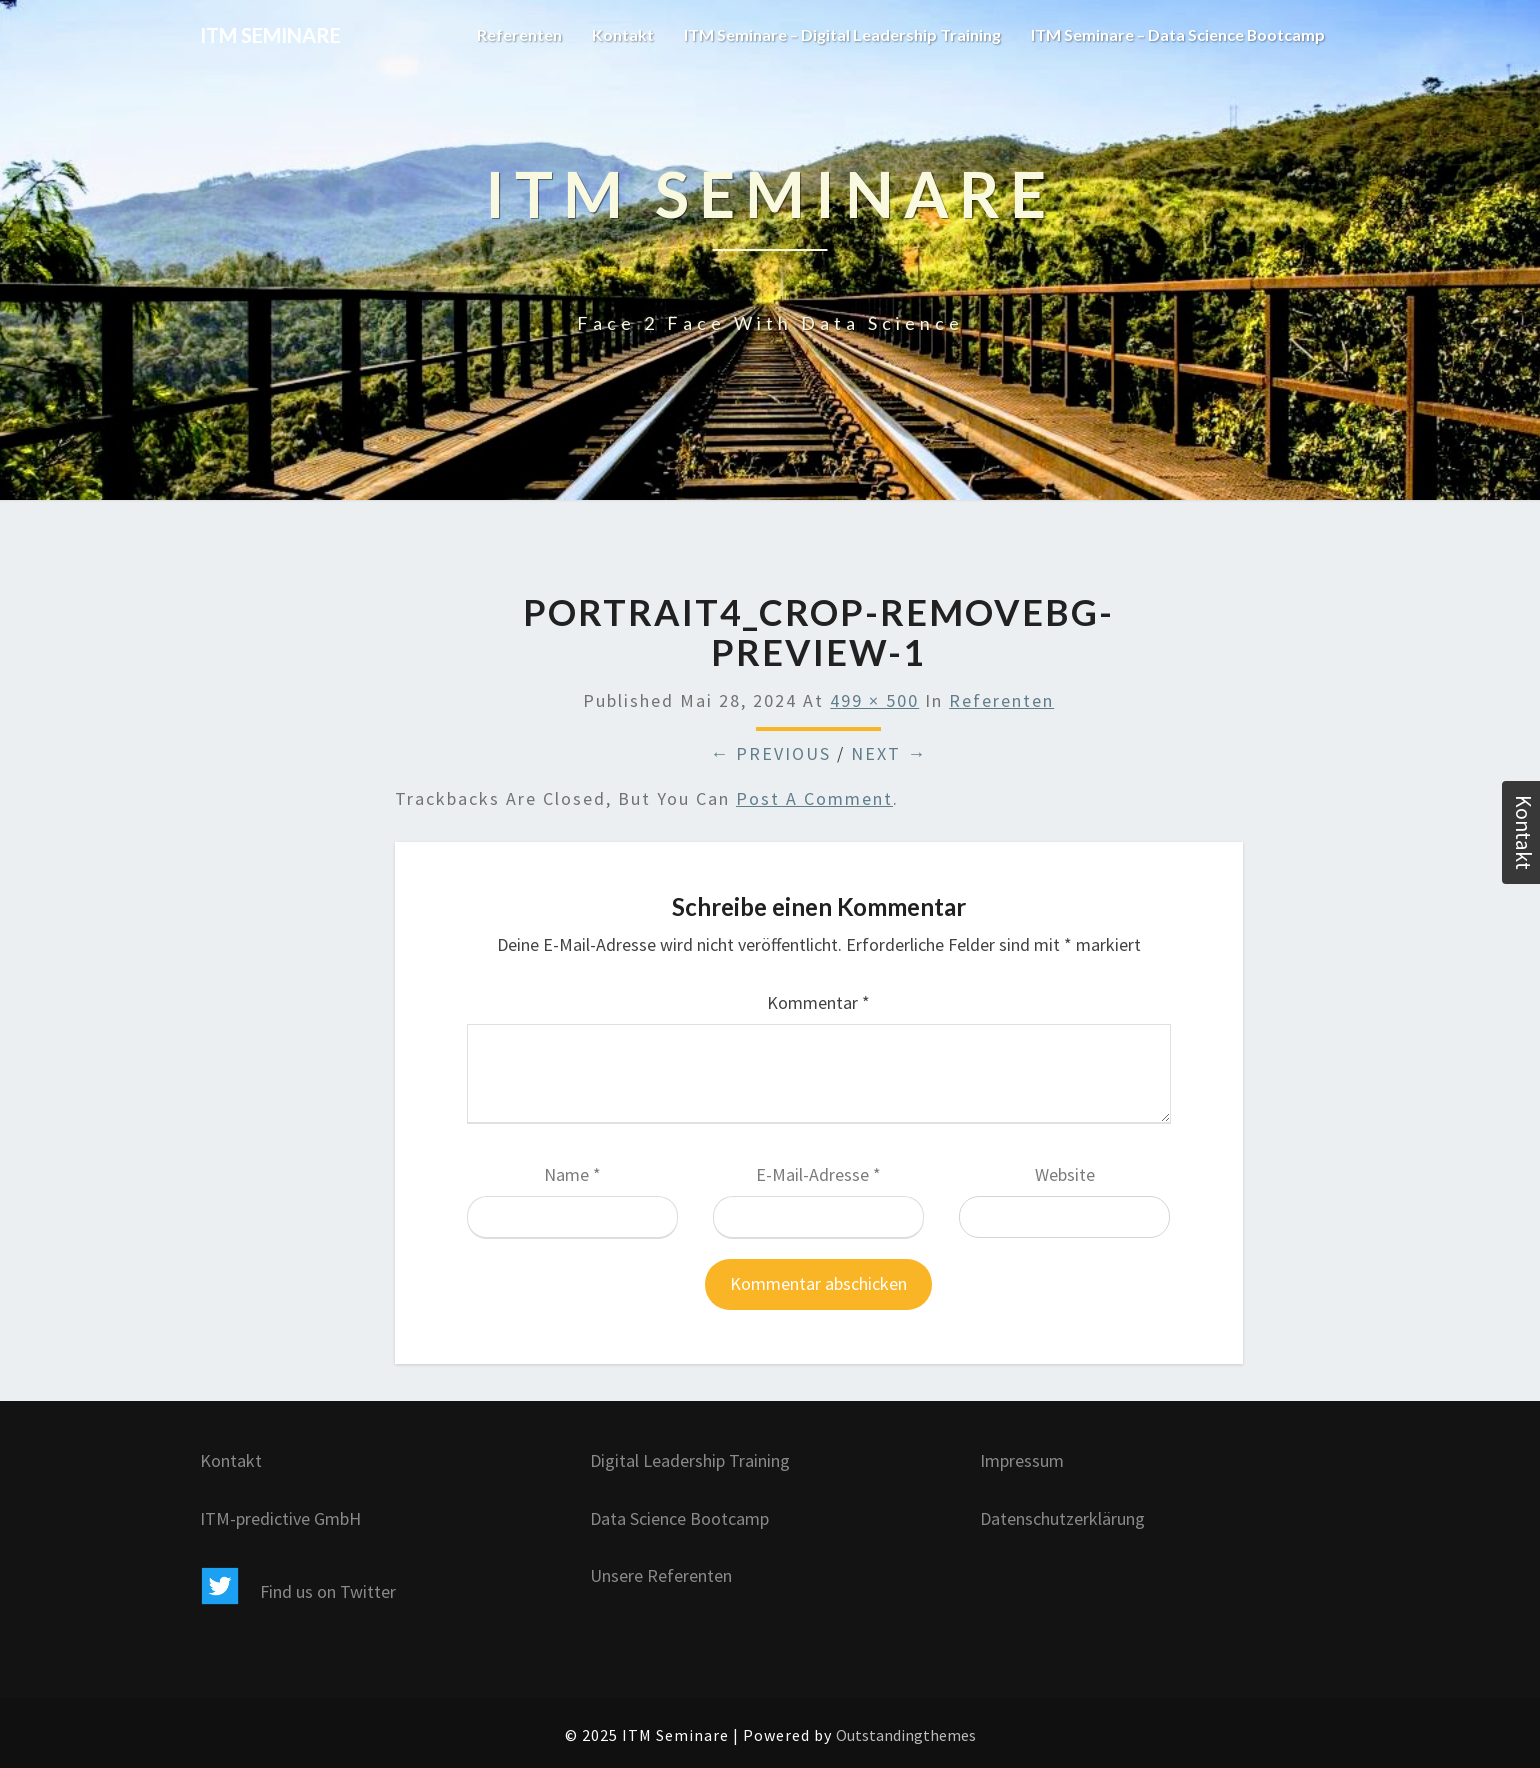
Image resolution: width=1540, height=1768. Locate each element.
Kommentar (818, 1002)
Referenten (516, 34)
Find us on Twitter (298, 1591)
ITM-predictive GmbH (280, 1518)
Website (1065, 1174)
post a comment (814, 798)
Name (572, 1174)
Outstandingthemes (906, 1735)
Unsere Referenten (661, 1575)
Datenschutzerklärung (1062, 1518)
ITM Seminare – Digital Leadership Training (840, 34)
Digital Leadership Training (690, 1460)
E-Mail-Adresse (818, 1174)
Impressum (1022, 1460)
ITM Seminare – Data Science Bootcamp (1177, 34)
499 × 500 (874, 700)
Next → (889, 753)
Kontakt (620, 34)
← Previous (770, 753)
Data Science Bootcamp (679, 1518)
